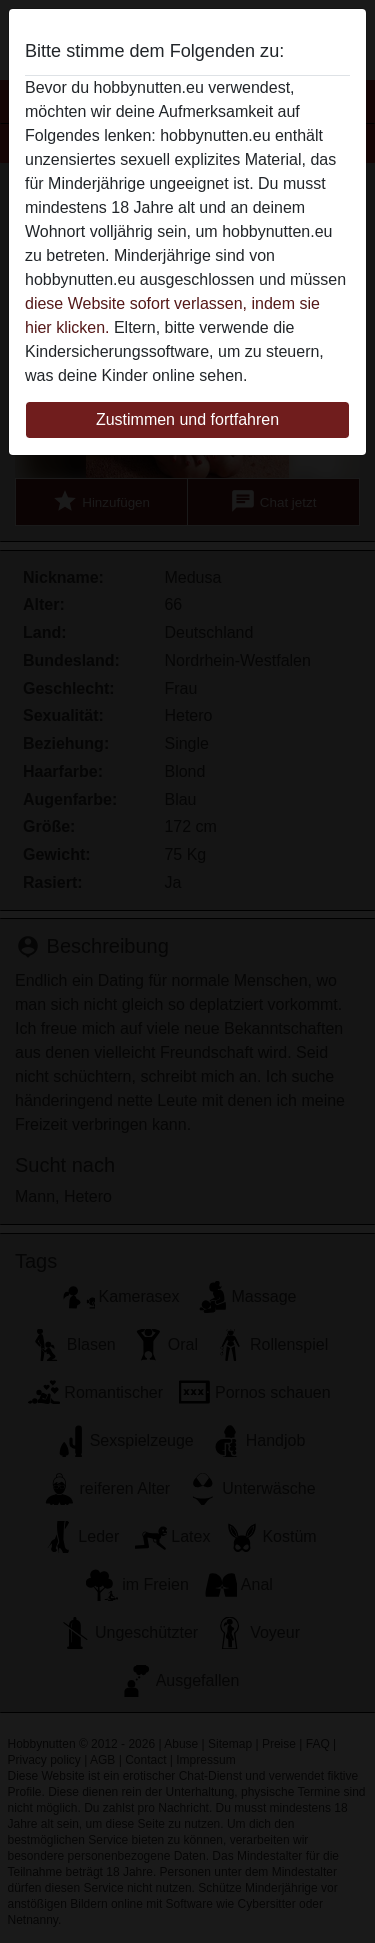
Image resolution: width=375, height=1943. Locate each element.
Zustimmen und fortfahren (187, 419)
